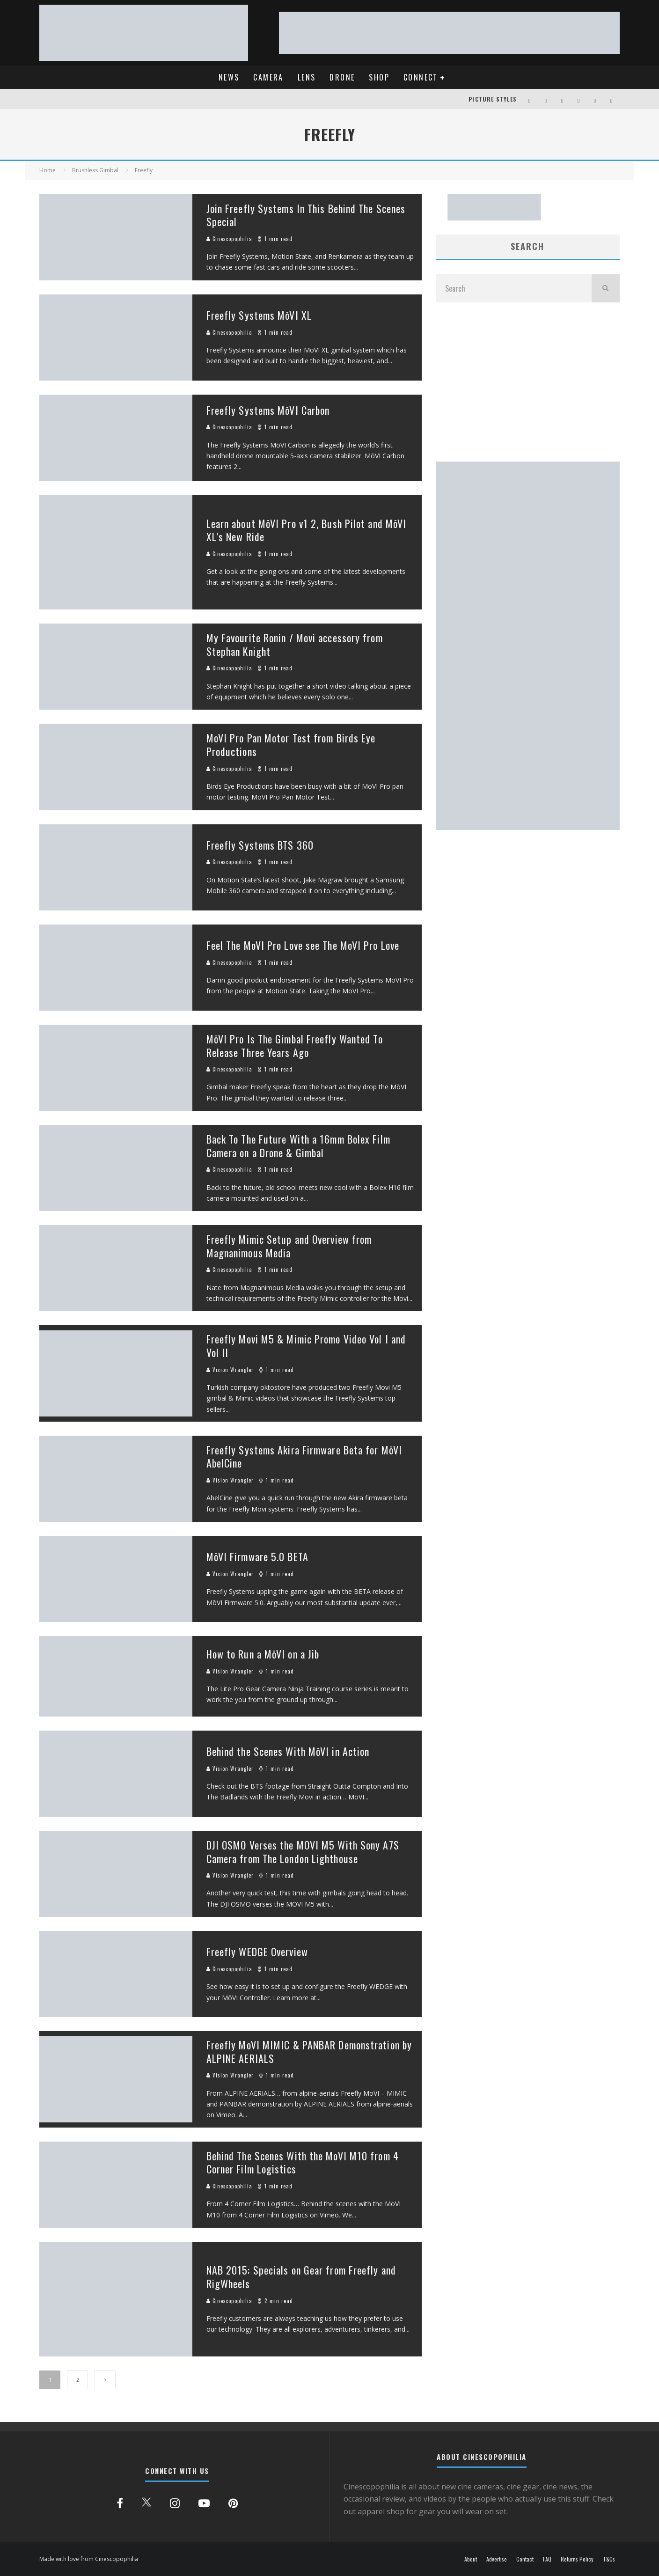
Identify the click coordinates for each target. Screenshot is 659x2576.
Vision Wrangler (230, 1369)
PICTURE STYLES (493, 99)
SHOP (379, 77)
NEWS (229, 77)
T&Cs (609, 2559)
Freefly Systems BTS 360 (260, 844)
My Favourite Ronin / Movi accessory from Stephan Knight (294, 644)
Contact (525, 2559)
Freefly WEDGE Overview (257, 1951)
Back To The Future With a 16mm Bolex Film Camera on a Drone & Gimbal (298, 1145)
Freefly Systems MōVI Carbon (268, 410)
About (470, 2559)
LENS (307, 77)
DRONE (342, 77)
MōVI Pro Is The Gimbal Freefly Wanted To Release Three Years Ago (294, 1045)
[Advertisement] (528, 382)
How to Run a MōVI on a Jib (263, 1653)
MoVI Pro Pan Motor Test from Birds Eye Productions (291, 744)
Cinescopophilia (229, 238)
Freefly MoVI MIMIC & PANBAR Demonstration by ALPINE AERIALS (309, 2051)
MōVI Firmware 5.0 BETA (257, 1556)
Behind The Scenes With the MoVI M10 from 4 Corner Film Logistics (302, 2162)
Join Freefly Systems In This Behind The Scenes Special (306, 215)
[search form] (514, 288)
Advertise (496, 2559)
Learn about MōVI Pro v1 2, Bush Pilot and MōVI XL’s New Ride (306, 530)
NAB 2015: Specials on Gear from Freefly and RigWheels (301, 2276)
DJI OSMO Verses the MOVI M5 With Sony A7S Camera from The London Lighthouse (302, 1851)
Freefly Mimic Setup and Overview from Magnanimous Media (289, 1246)
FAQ (547, 2559)
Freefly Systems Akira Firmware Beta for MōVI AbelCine (304, 1456)
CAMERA (268, 77)
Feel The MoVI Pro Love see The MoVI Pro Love (302, 945)
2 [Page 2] (77, 2380)
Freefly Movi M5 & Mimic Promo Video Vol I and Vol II (306, 1345)
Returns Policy (577, 2559)
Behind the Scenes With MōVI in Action (288, 1751)
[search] (606, 288)
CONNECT (420, 77)
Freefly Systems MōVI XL (259, 315)
